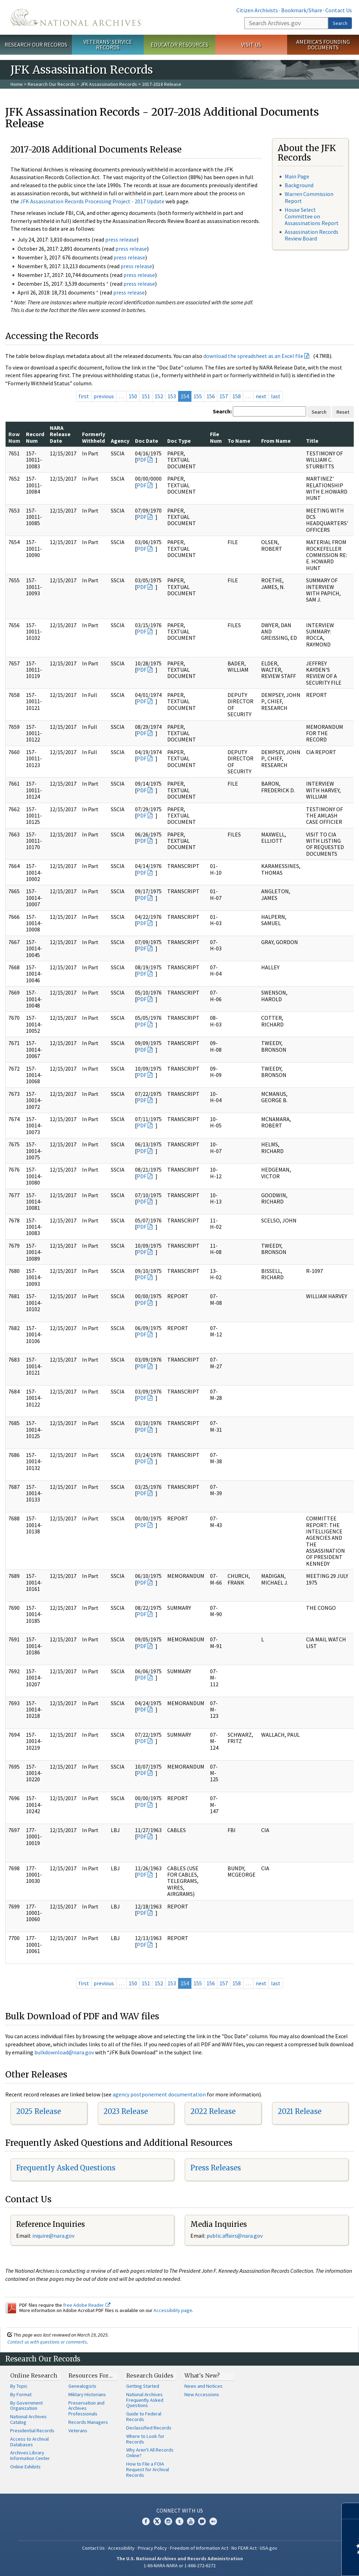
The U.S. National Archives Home (76, 17)
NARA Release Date (60, 434)
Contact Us (338, 10)
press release (121, 239)
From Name (276, 440)
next (261, 396)
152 (159, 396)
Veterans (77, 2430)
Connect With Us (179, 2510)
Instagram (168, 2521)
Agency (120, 440)
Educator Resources (179, 44)
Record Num (35, 437)
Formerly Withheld (93, 437)
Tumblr (179, 2521)
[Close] (350, 2511)
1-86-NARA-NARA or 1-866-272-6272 (180, 2565)
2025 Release (38, 2111)
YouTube (191, 2521)
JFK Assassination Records (108, 84)
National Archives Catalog (28, 2419)
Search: (222, 411)
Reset (343, 412)
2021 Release (299, 2111)
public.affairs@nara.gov (234, 2235)
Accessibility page (173, 2310)
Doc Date (146, 440)
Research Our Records (36, 44)
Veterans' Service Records (107, 44)
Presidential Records (32, 2430)
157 (223, 396)
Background (299, 185)
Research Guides (150, 2375)
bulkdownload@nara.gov (64, 2052)
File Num (216, 437)
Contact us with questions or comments (47, 2342)
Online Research (33, 2375)
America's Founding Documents (323, 44)
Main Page (297, 176)
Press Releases (215, 2167)
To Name (239, 440)
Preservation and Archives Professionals (86, 2408)
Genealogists (82, 2386)
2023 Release (125, 2111)
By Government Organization (26, 2406)
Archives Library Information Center (30, 2455)
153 (172, 396)
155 (198, 396)
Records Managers (88, 2422)
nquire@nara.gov (54, 2235)
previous (104, 396)
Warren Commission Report (309, 197)
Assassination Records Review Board (311, 235)
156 (210, 396)
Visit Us (251, 44)
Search (340, 23)
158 (236, 396)
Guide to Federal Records (143, 2416)
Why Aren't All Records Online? (150, 2453)
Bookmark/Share (301, 10)
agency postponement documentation (159, 2094)
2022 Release (213, 2111)
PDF (142, 459)
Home (17, 84)
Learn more (296, 2563)
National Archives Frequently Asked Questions (144, 2400)
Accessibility (121, 2548)
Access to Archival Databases (29, 2442)
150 (133, 396)
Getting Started (142, 2386)
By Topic (19, 2386)
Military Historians (87, 2394)
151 (146, 396)
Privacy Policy (152, 2548)
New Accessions (201, 2394)
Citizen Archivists (257, 10)
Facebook (146, 2521)
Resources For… (90, 2375)
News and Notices (203, 2386)
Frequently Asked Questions (65, 2167)
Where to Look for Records (145, 2439)
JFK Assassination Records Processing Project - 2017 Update (92, 201)
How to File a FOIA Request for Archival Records (147, 2469)
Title (312, 440)
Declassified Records (148, 2428)
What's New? (202, 2375)
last (275, 396)
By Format (21, 2394)
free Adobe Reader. (86, 2305)
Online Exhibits (25, 2466)
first (84, 396)
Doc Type (179, 440)
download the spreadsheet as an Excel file (253, 355)
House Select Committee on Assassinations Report (312, 216)
